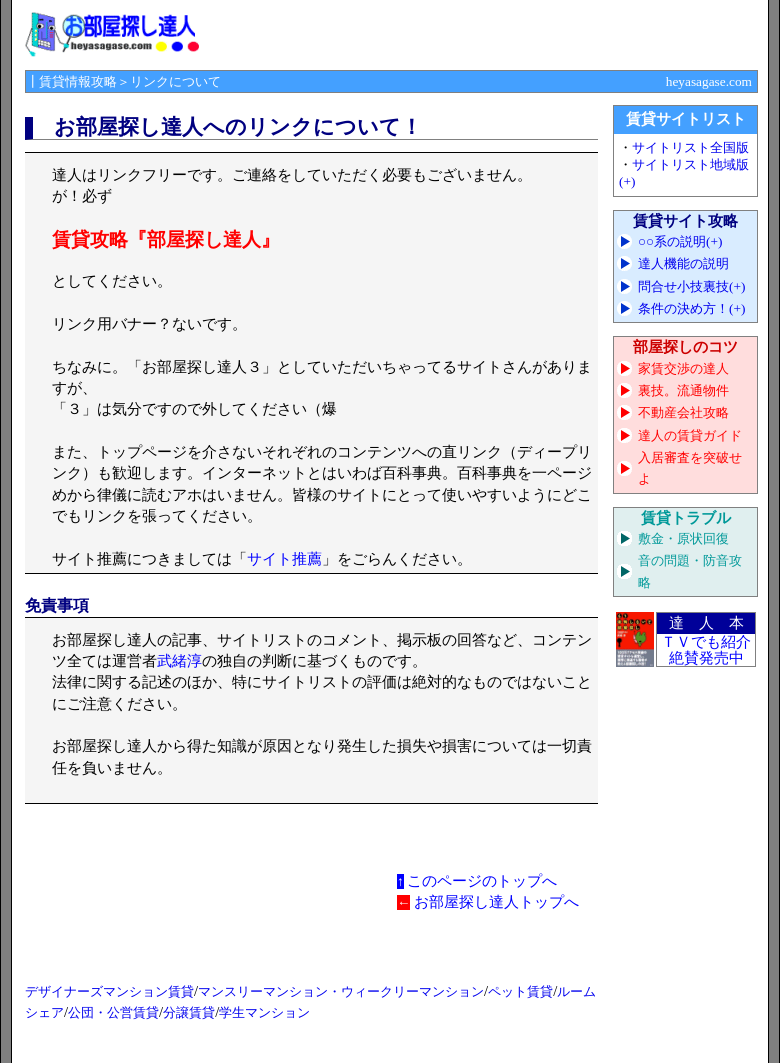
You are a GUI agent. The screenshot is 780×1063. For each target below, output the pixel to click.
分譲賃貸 (189, 1012)
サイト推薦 (284, 559)
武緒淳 (179, 661)
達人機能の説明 (683, 263)
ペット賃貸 (520, 991)
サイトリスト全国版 (690, 147)
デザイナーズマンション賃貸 (109, 991)
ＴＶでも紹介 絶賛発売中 (706, 650)
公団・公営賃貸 (113, 1012)
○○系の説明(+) (680, 241)
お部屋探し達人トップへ (496, 902)
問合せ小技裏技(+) (691, 286)
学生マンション (264, 1012)
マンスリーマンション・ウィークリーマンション (341, 991)
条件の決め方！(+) (691, 308)
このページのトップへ (482, 881)
